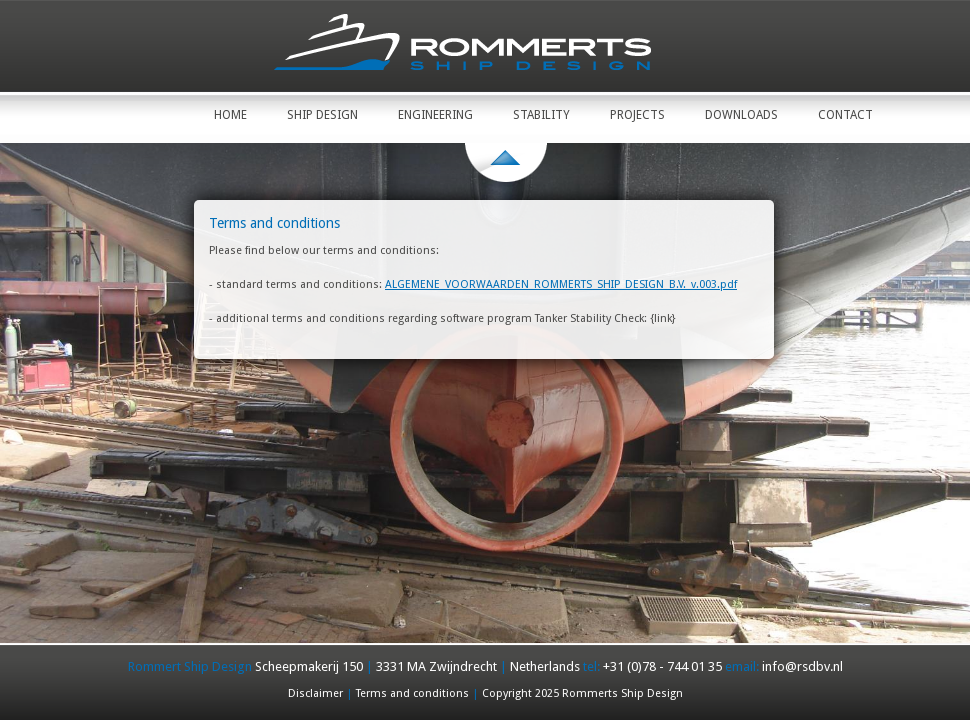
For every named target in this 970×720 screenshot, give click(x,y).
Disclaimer (315, 693)
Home (230, 115)
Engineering (435, 115)
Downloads (741, 115)
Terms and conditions (412, 693)
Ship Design (322, 115)
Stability (541, 115)
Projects (637, 115)
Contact (845, 115)
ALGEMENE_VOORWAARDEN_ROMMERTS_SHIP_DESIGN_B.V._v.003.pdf (561, 284)
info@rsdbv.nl (802, 666)
